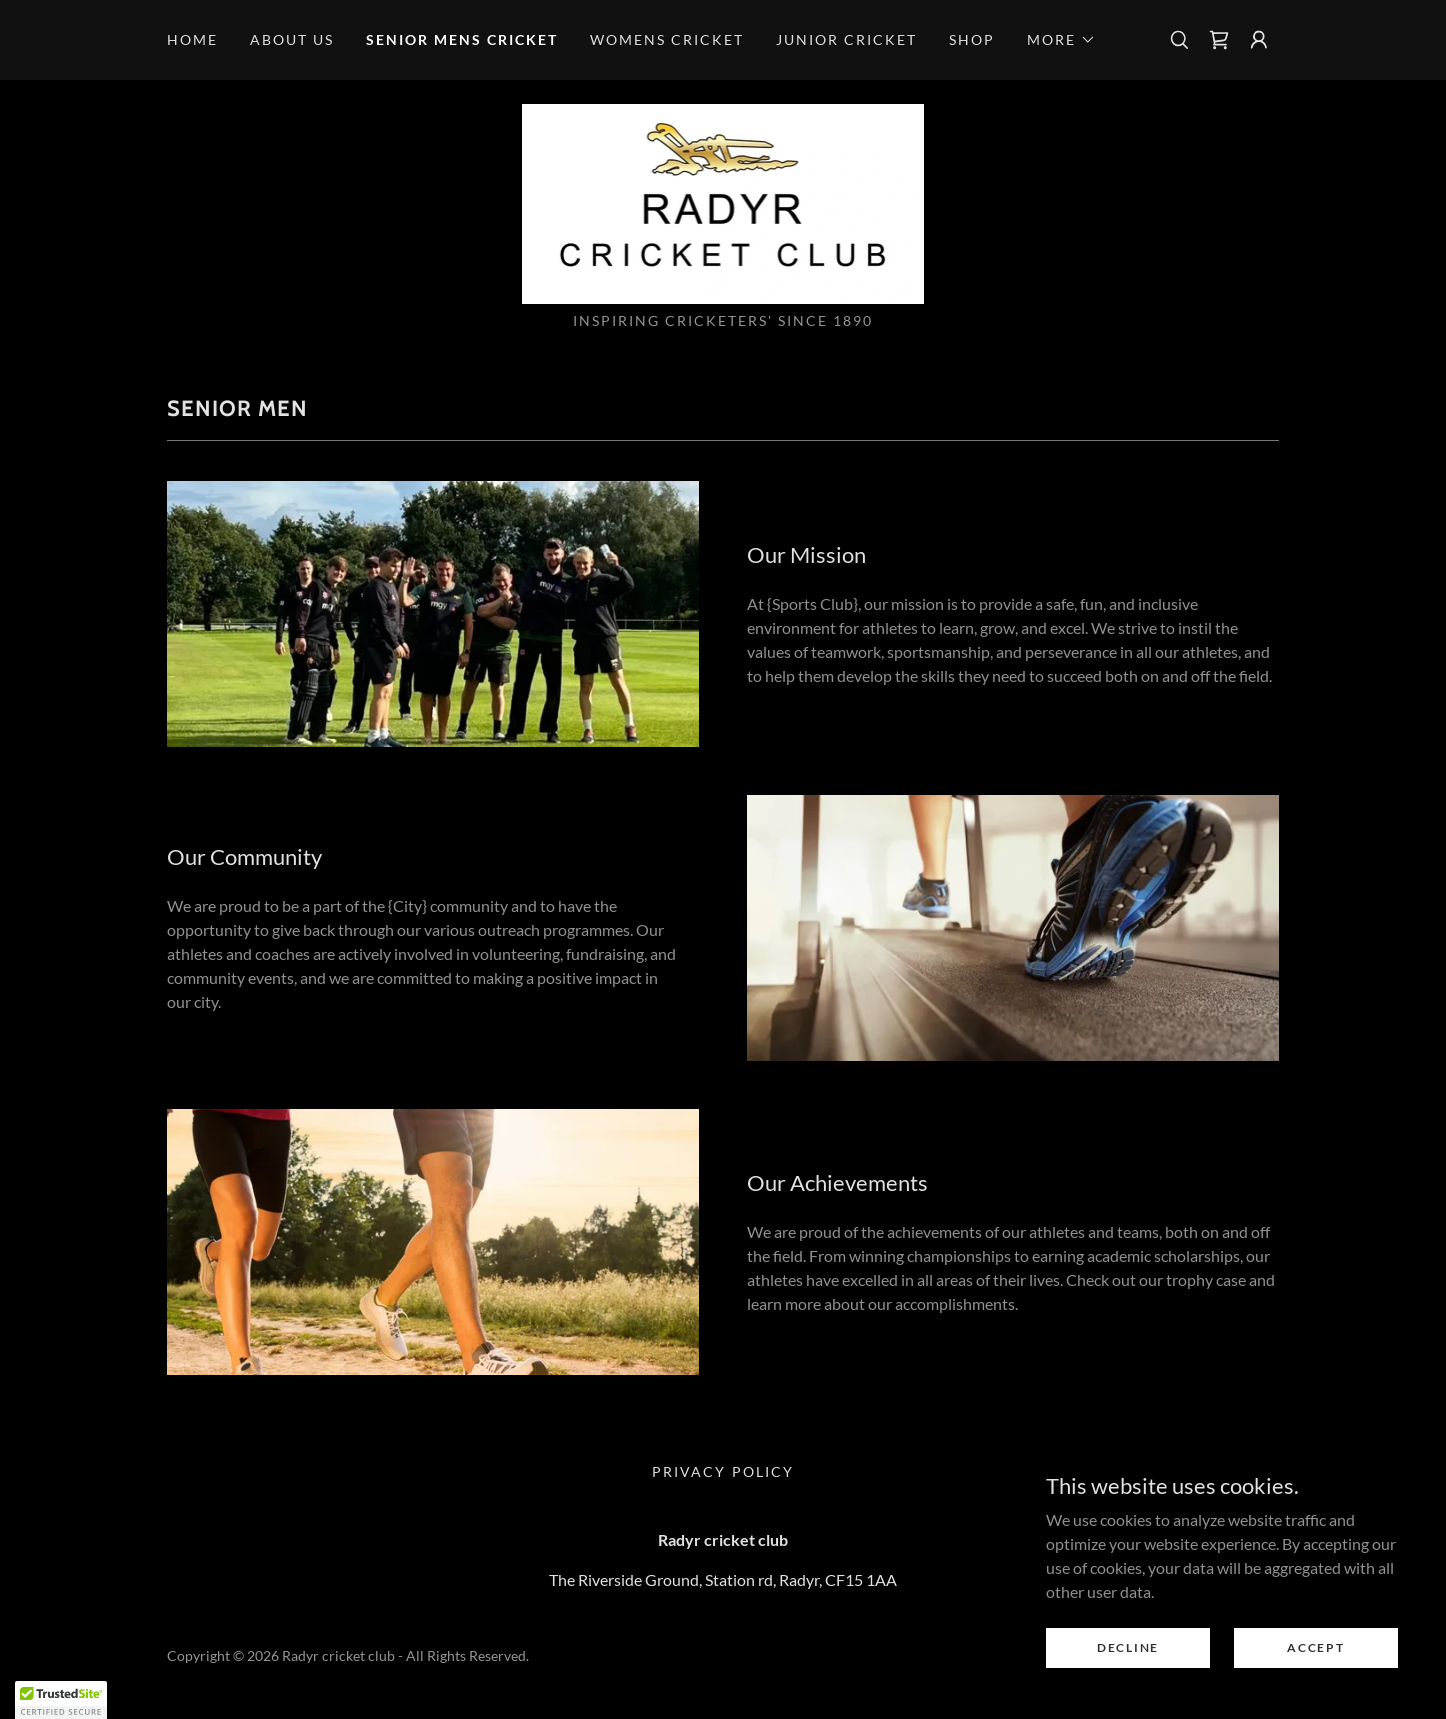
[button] (1061, 40)
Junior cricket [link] (846, 39)
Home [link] (192, 39)
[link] (1219, 40)
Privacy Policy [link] (722, 1471)
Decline (1128, 1647)
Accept (1315, 1647)
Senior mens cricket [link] (462, 39)
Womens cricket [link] (667, 39)
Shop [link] (972, 39)
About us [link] (292, 39)
